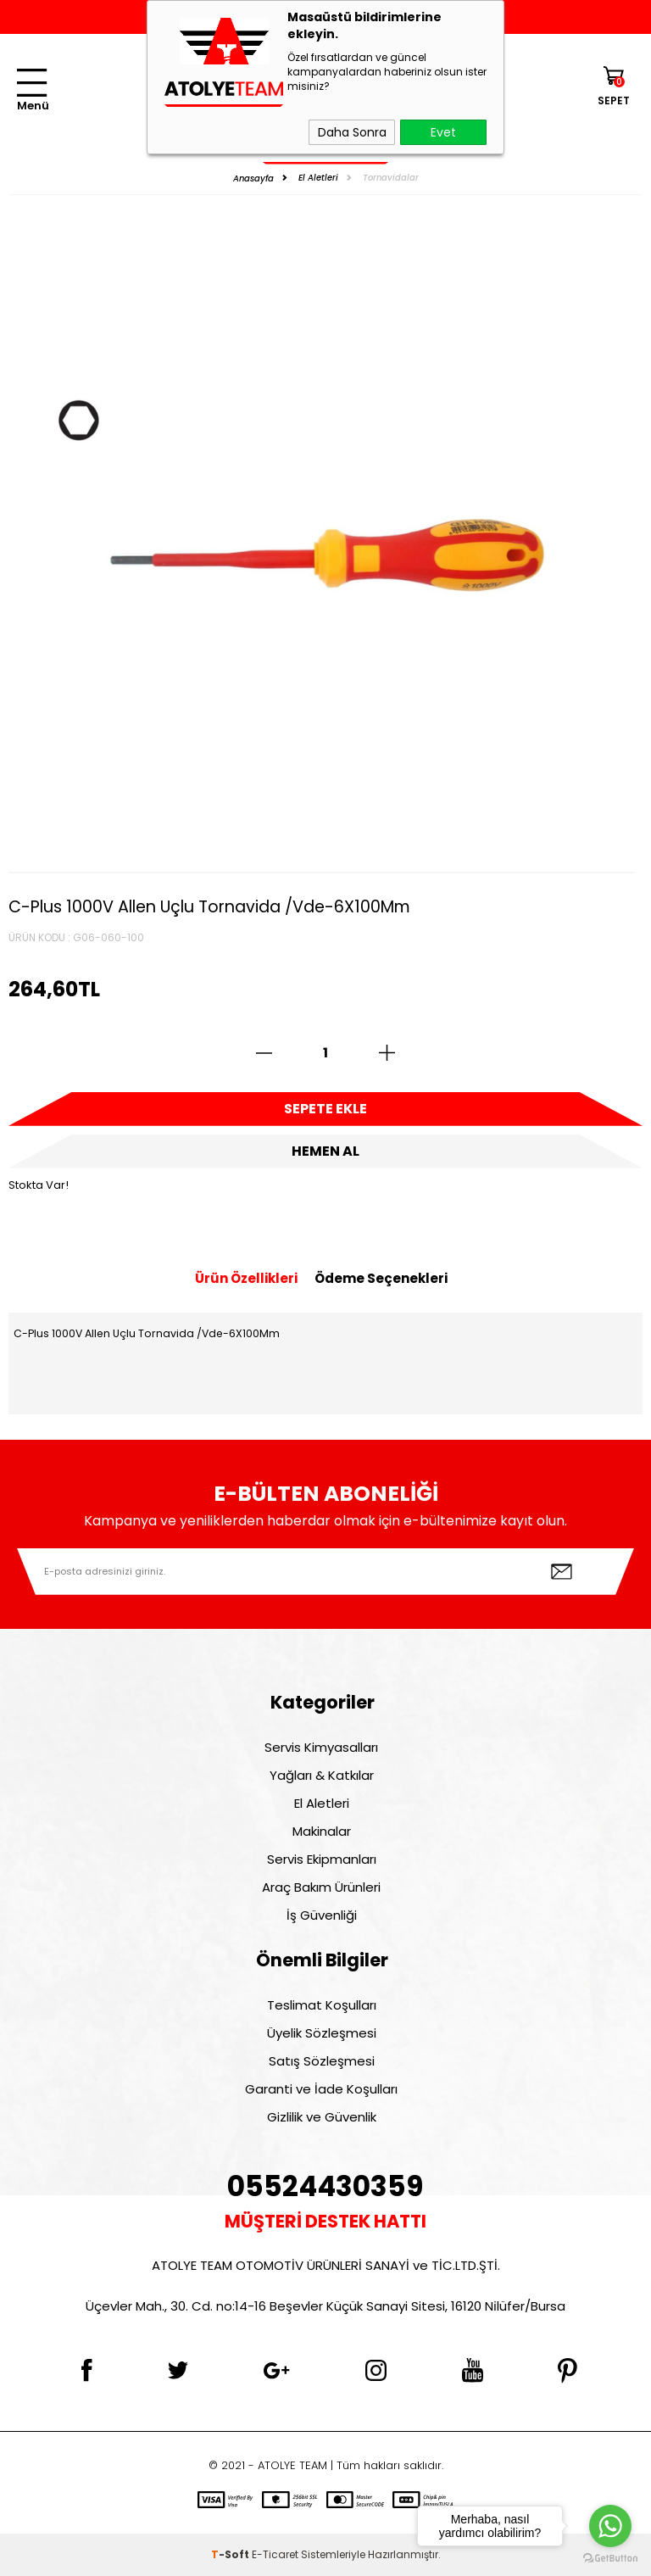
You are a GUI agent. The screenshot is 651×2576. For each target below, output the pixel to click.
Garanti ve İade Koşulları (321, 2089)
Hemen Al (325, 1151)
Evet (443, 132)
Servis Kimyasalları (321, 1747)
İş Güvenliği (322, 1915)
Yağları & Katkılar (322, 1775)
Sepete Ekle (325, 1108)
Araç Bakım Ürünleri (321, 1887)
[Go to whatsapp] (610, 2526)
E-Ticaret (275, 2554)
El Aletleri (321, 1803)
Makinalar (321, 1831)
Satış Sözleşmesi (322, 2061)
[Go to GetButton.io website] (610, 2558)
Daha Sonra (352, 132)
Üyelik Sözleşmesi (321, 2033)
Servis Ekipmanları (321, 1859)
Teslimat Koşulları (321, 2005)
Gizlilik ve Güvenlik (321, 2117)
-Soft (231, 2554)
